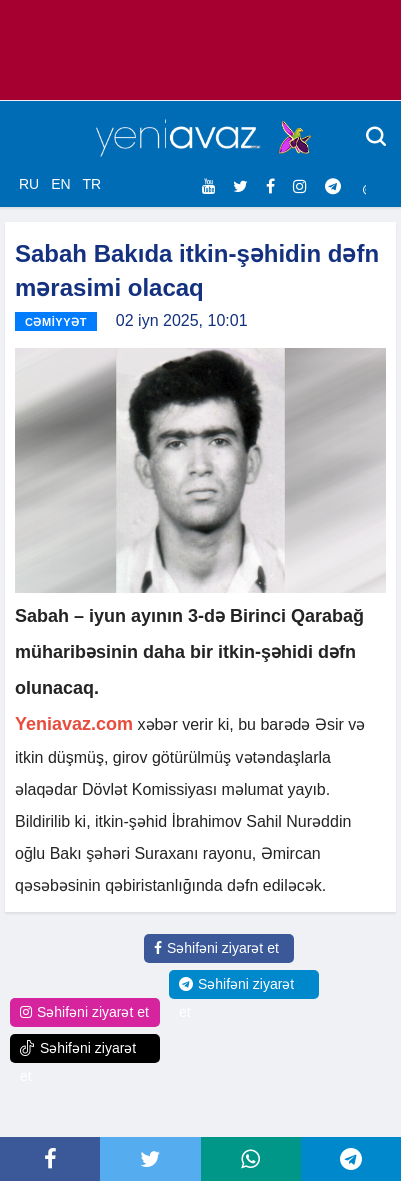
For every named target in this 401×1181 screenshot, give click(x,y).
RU (29, 184)
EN (60, 184)
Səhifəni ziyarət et (216, 948)
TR (91, 184)
